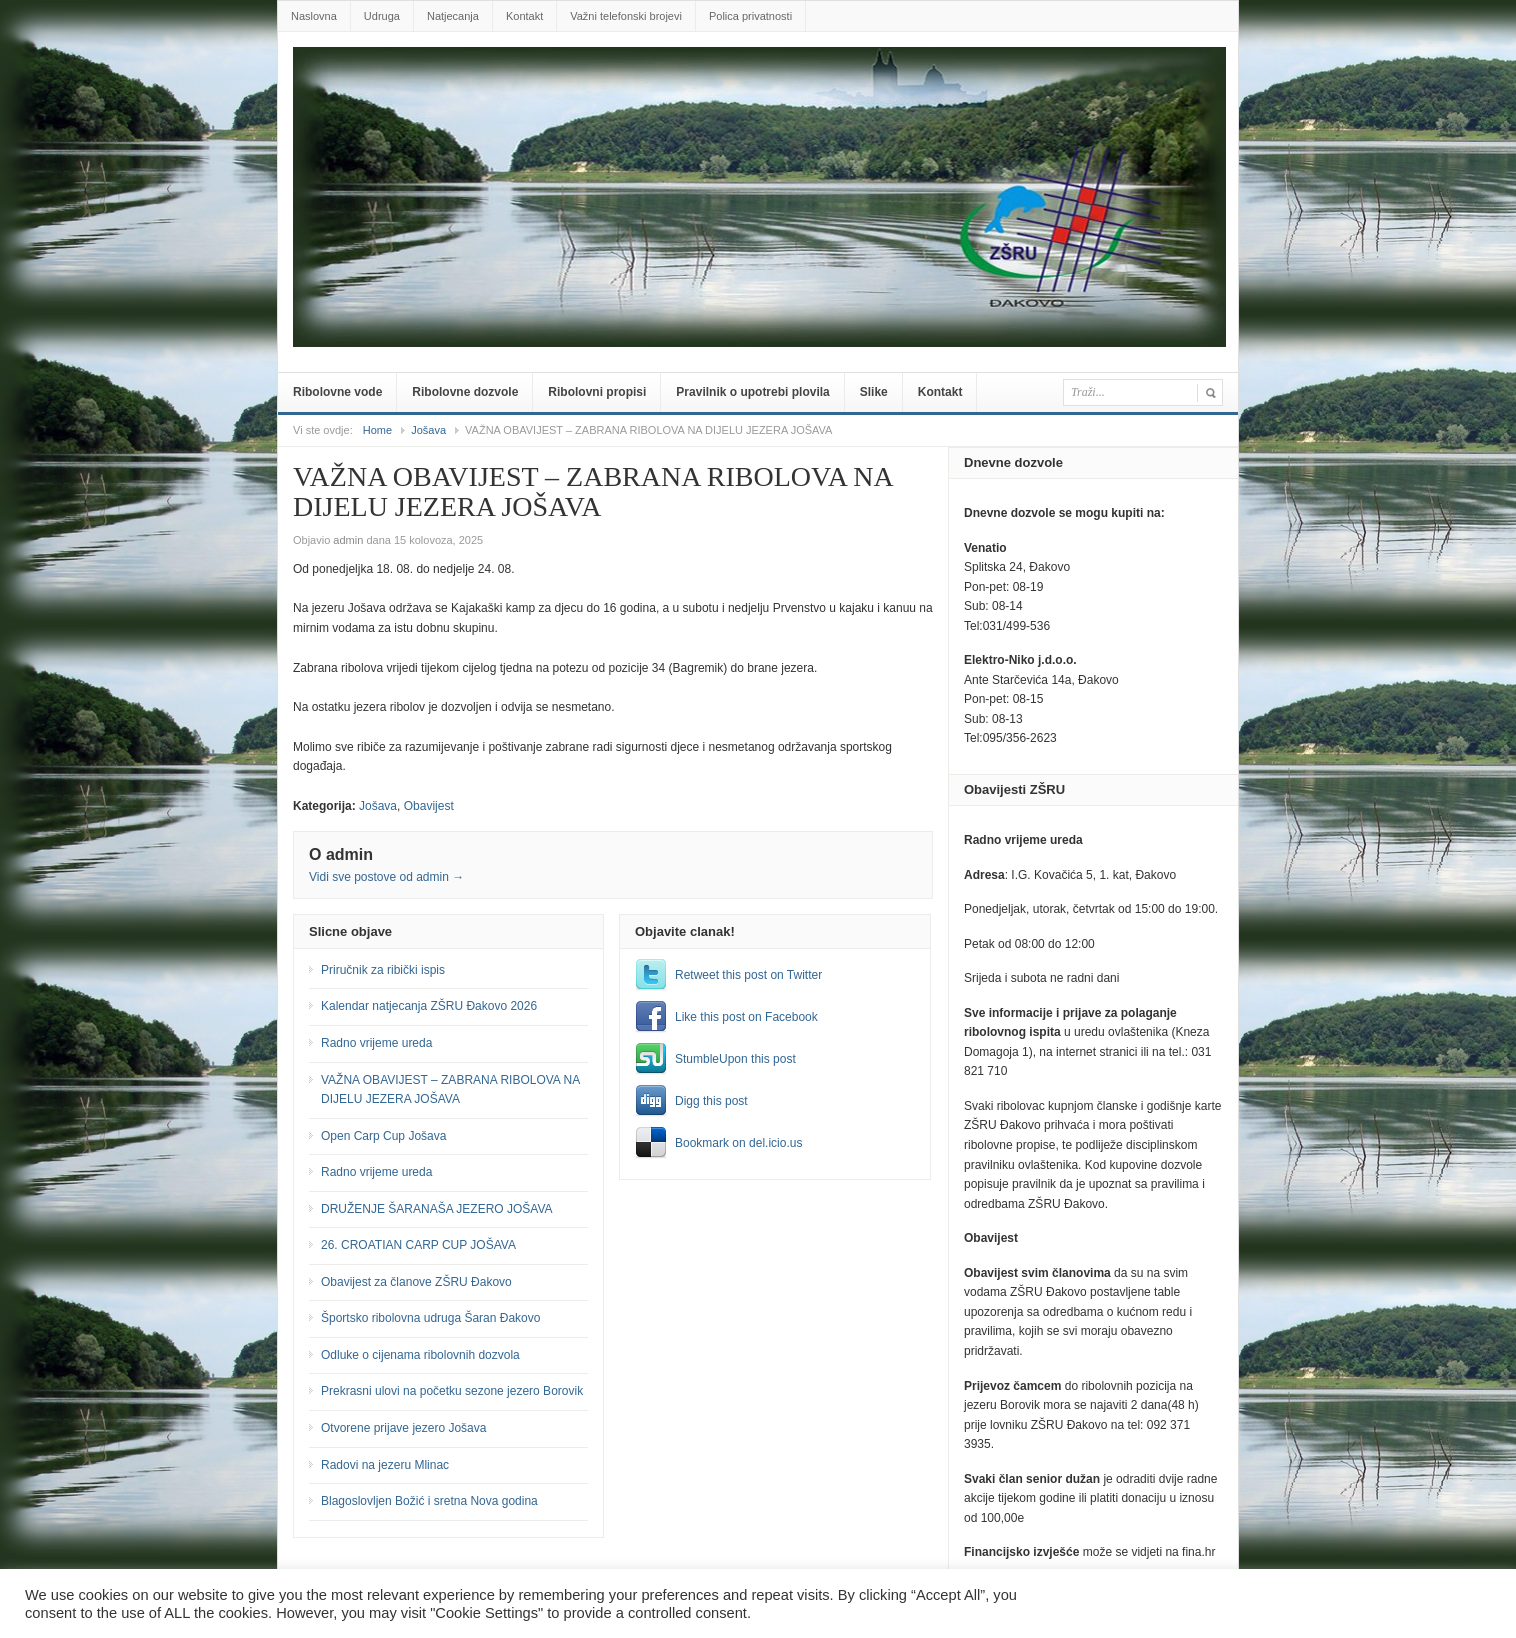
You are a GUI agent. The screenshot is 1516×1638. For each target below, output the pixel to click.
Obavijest (429, 806)
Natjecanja (453, 16)
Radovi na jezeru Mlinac (385, 1465)
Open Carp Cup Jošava (383, 1136)
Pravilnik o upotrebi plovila (752, 392)
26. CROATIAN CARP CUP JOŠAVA (418, 1245)
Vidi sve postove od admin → (386, 877)
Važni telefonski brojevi (626, 16)
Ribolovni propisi (597, 392)
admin (348, 540)
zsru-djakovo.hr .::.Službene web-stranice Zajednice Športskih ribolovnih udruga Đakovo (762, 77)
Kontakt (524, 16)
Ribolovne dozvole (465, 392)
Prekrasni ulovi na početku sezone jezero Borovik (452, 1391)
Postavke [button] (1344, 1603)
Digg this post (711, 1101)
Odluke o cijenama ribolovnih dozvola (420, 1355)
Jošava (428, 430)
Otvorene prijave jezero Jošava (403, 1428)
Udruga (382, 16)
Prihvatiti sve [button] (1442, 1603)
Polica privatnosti (750, 16)
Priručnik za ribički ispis (383, 970)
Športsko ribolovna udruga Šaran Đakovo (430, 1318)
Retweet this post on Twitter (748, 975)
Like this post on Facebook (746, 1017)
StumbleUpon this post (735, 1059)
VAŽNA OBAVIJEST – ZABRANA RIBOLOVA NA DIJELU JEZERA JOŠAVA (450, 1090)
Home (377, 430)
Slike (874, 392)
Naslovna (314, 16)
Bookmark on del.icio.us (738, 1143)
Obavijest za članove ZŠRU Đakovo (416, 1282)
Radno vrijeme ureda (376, 1043)
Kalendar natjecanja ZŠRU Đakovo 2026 (429, 1006)
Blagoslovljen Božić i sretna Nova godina (429, 1501)
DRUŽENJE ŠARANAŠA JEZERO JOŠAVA (437, 1209)
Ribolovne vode (337, 392)
